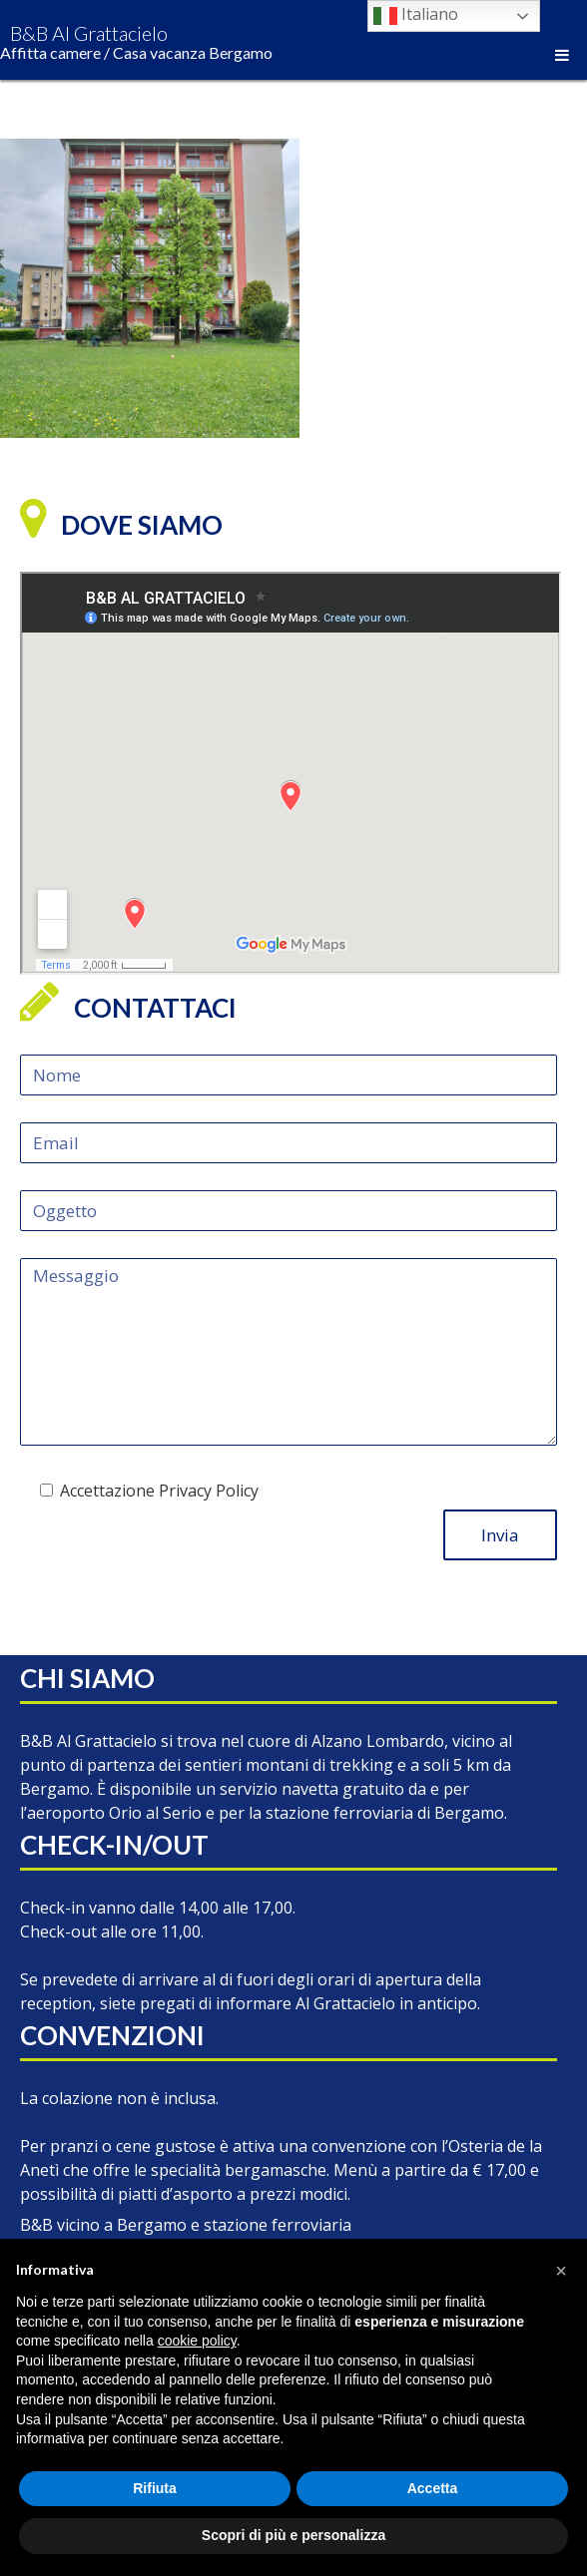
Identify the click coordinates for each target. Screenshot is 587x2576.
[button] (561, 2271)
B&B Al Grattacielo (136, 41)
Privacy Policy (209, 1491)
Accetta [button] (432, 2488)
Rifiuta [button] (155, 2488)
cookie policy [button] (197, 2341)
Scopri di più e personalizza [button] (293, 2535)
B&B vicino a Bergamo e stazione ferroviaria (185, 2225)
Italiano (415, 15)
